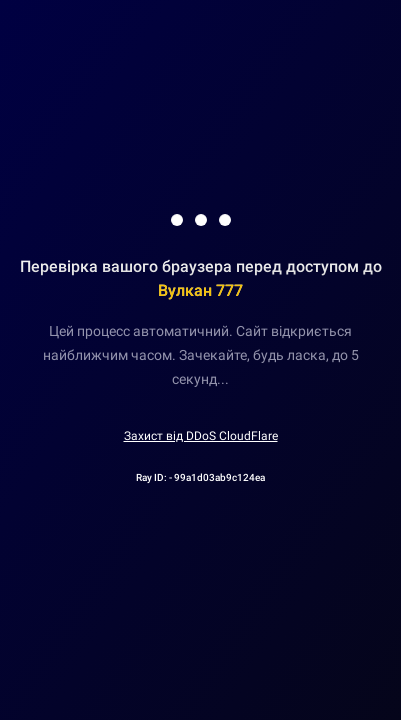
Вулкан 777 (200, 290)
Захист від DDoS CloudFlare (201, 436)
